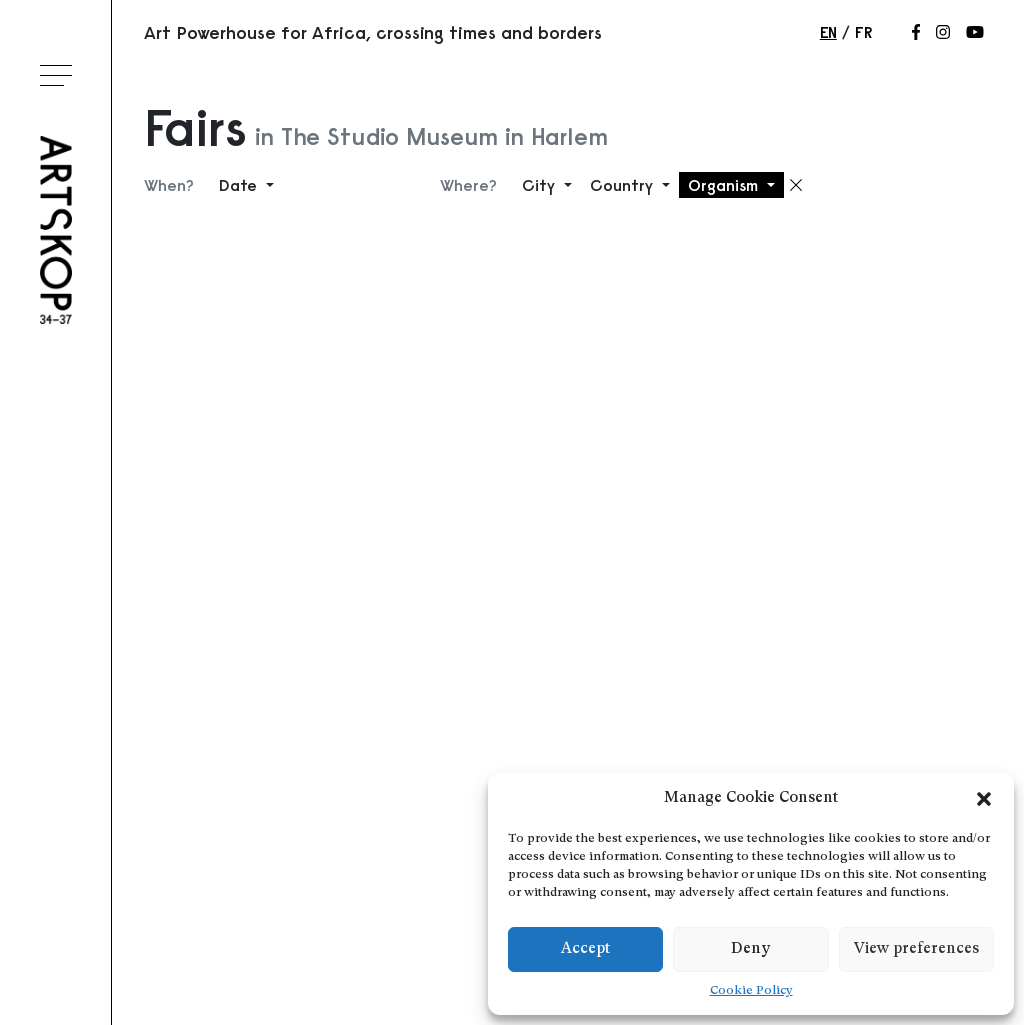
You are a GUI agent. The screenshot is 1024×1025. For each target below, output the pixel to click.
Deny (750, 949)
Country (624, 185)
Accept (585, 949)
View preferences (916, 949)
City (541, 185)
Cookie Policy (751, 991)
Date (240, 185)
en (828, 32)
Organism (725, 185)
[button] (984, 799)
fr (863, 32)
